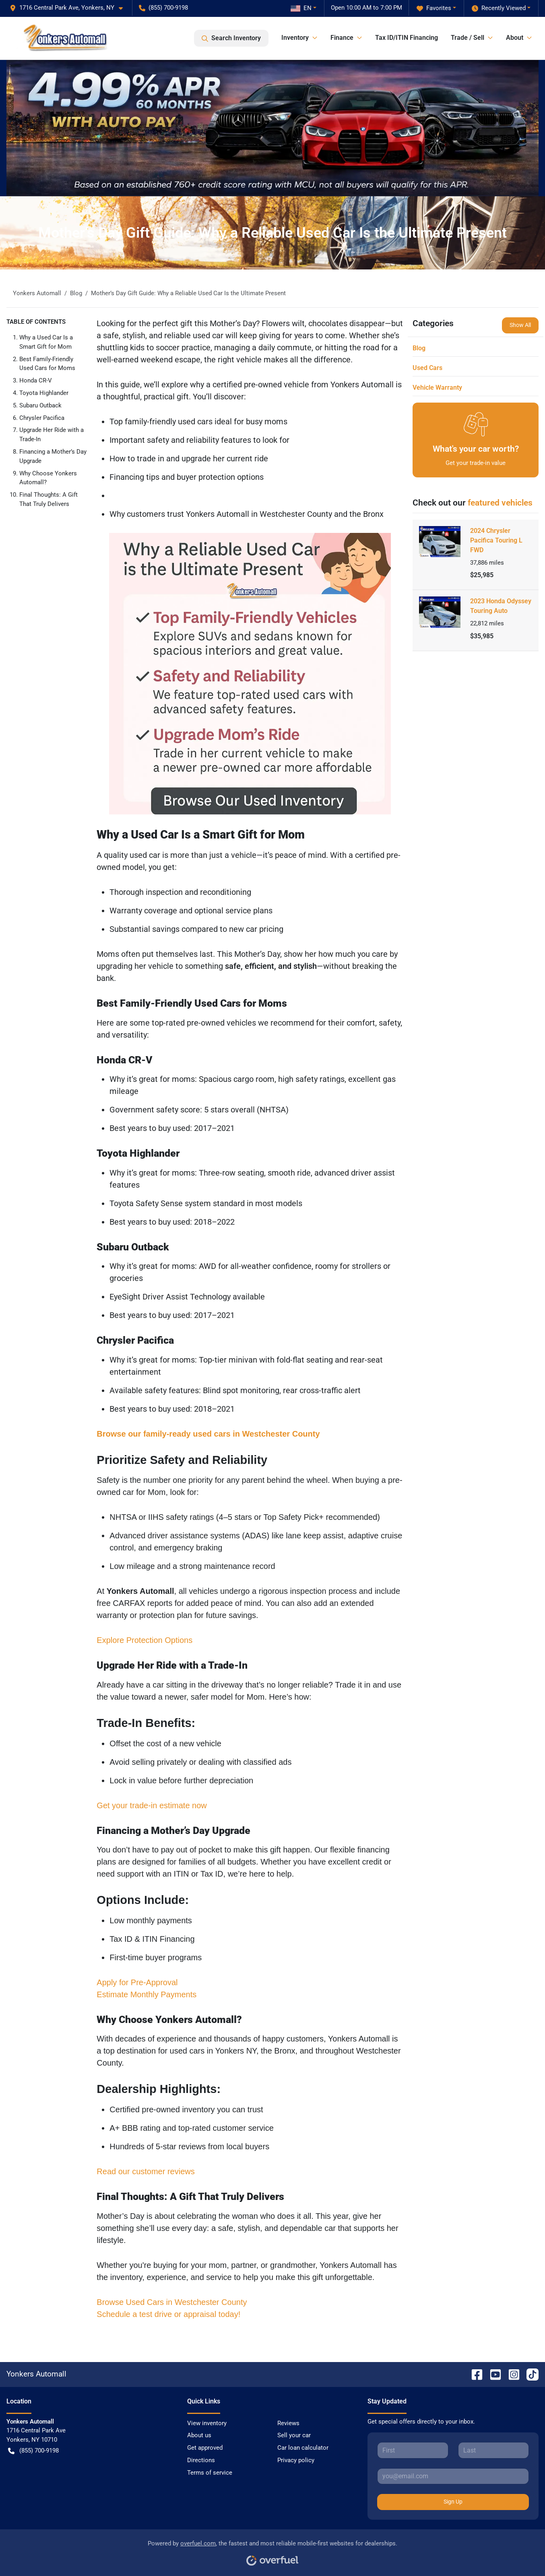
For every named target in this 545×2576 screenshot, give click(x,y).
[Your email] (453, 2476)
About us (199, 2435)
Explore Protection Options (144, 1640)
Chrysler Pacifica (41, 417)
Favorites (434, 8)
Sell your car (294, 2435)
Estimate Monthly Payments (146, 1994)
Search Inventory (231, 38)
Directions (201, 2460)
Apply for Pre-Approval (137, 1982)
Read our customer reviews (145, 2171)
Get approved (205, 2447)
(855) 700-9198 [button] (163, 7)
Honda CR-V (35, 380)
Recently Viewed (499, 8)
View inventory (207, 2423)
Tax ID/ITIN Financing (406, 37)
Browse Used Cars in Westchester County (172, 2302)
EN (301, 8)
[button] (69, 8)
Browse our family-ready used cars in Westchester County (208, 1433)
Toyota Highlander (43, 393)
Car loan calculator (302, 2447)
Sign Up (453, 2501)
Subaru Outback (40, 405)
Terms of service (209, 2472)
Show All (520, 325)
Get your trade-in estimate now (151, 1805)
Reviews (288, 2423)
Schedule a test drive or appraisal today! (168, 2314)
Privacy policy (295, 2460)
